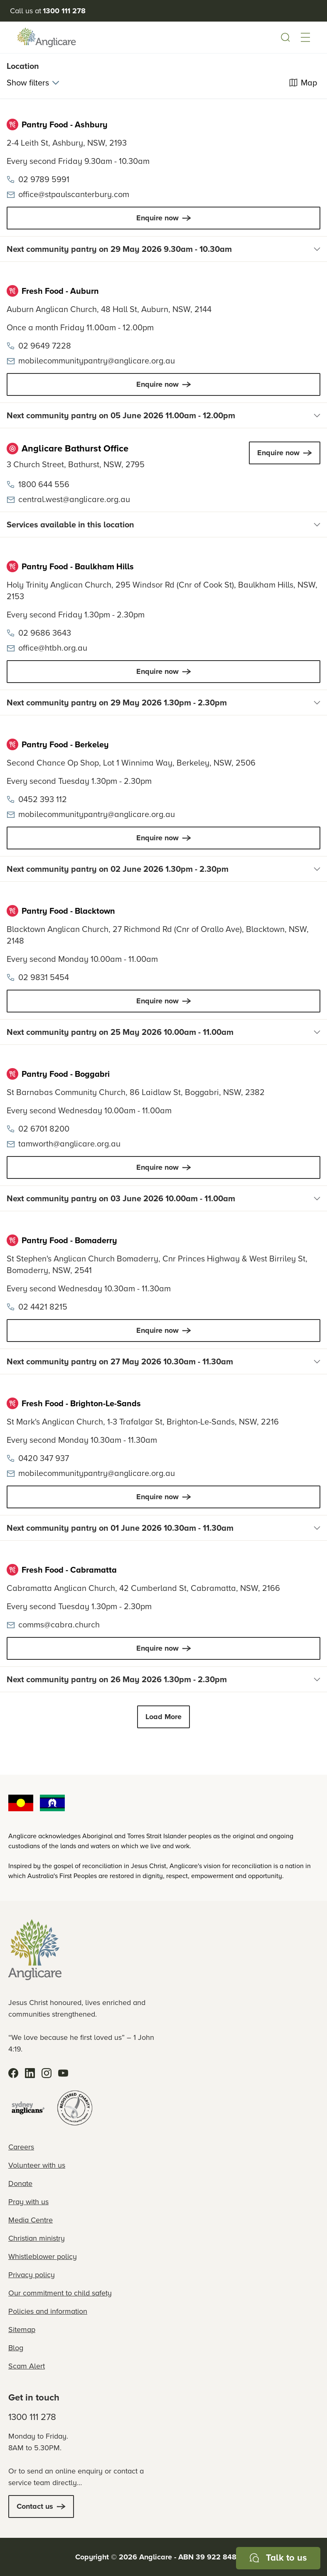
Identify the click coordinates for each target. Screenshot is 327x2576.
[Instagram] (47, 2073)
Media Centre (30, 2220)
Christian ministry (36, 2238)
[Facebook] (13, 2073)
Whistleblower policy (42, 2256)
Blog (15, 2347)
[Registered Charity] (75, 2108)
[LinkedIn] (30, 2073)
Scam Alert (26, 2366)
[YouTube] (63, 2073)
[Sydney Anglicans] (28, 2108)
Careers (21, 2147)
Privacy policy (31, 2274)
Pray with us (28, 2201)
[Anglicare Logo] (46, 37)
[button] (305, 37)
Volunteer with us (36, 2165)
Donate (20, 2183)
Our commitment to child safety (60, 2293)
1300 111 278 (32, 2417)
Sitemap (21, 2329)
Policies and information (47, 2311)
